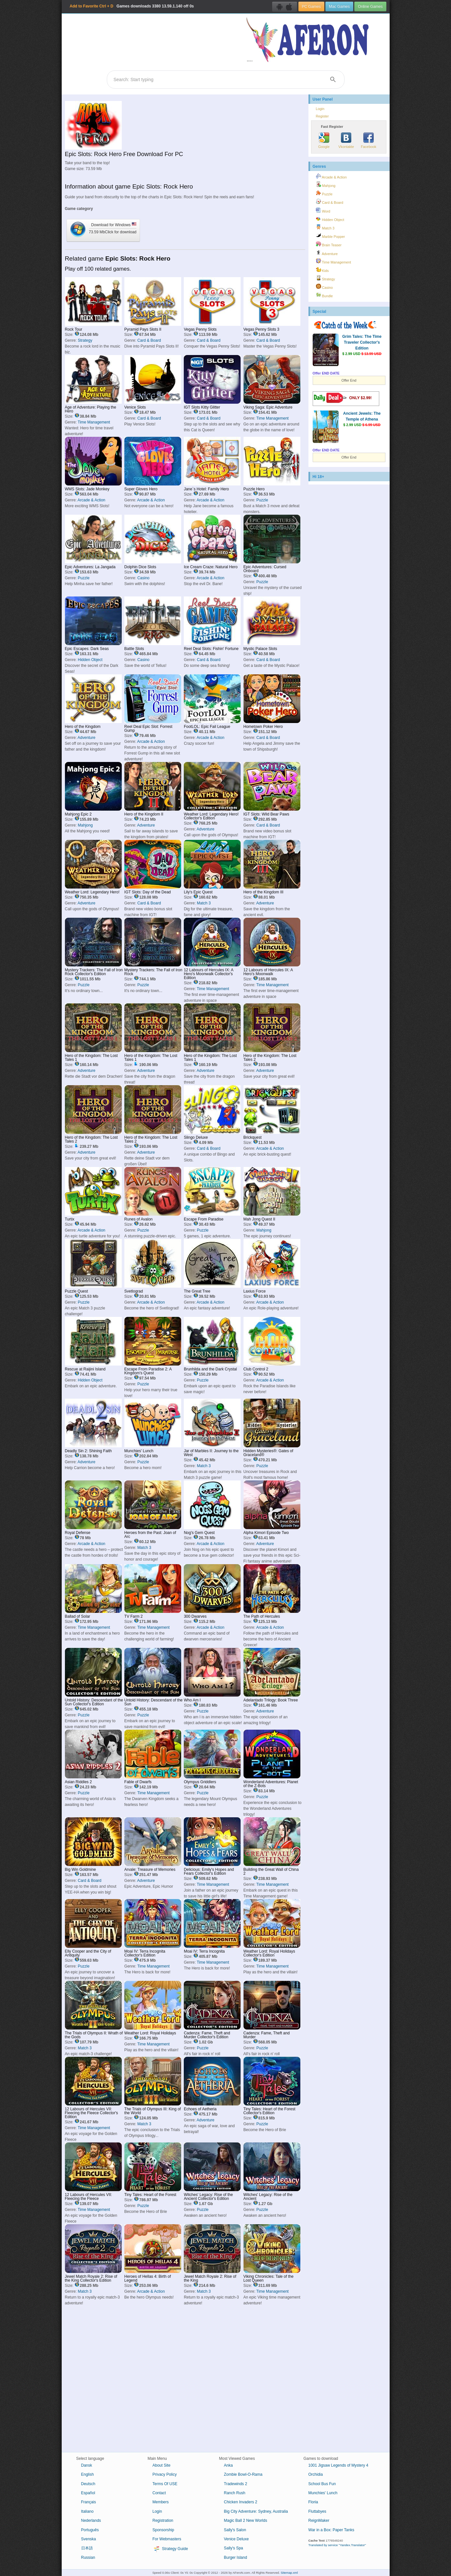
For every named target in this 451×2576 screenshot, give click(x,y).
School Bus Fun (322, 2484)
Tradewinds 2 (235, 2484)
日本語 (87, 2548)
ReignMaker (319, 2520)
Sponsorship (163, 2530)
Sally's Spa (233, 2548)
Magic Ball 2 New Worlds (245, 2520)
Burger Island (235, 2557)
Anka (228, 2465)
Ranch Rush (234, 2493)
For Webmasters (167, 2539)
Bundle (324, 295)
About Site (161, 2465)
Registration (163, 2520)
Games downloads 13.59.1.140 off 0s (132, 6)
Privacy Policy (165, 2474)
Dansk (86, 2465)
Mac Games (339, 6)
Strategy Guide (170, 2549)
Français (88, 2502)
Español (88, 2493)
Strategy (85, 340)
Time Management (94, 422)
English (87, 2474)
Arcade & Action (91, 500)
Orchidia (315, 2474)
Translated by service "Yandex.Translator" (337, 2545)
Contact (159, 2493)
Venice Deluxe (236, 2539)
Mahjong (85, 825)
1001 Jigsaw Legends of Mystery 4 (338, 2465)
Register (322, 116)
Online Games (370, 6)
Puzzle (262, 500)
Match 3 (204, 903)
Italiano (87, 2511)
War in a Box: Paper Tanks (331, 2530)
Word (323, 210)
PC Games (311, 6)
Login (320, 109)
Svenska (88, 2539)
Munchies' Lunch (323, 2493)
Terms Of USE (165, 2484)
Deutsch (88, 2484)
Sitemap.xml (289, 2572)
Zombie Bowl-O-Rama (243, 2474)
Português (90, 2530)
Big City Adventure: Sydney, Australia (256, 2511)
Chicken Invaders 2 (240, 2502)
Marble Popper (330, 236)
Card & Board (149, 340)
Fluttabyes (317, 2511)
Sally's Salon (235, 2530)
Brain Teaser (329, 244)
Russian (88, 2557)
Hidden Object (90, 659)
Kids (322, 270)
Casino (143, 578)
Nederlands (91, 2520)
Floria (313, 2502)
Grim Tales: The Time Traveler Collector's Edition (362, 342)
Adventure (86, 737)
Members (161, 2502)
